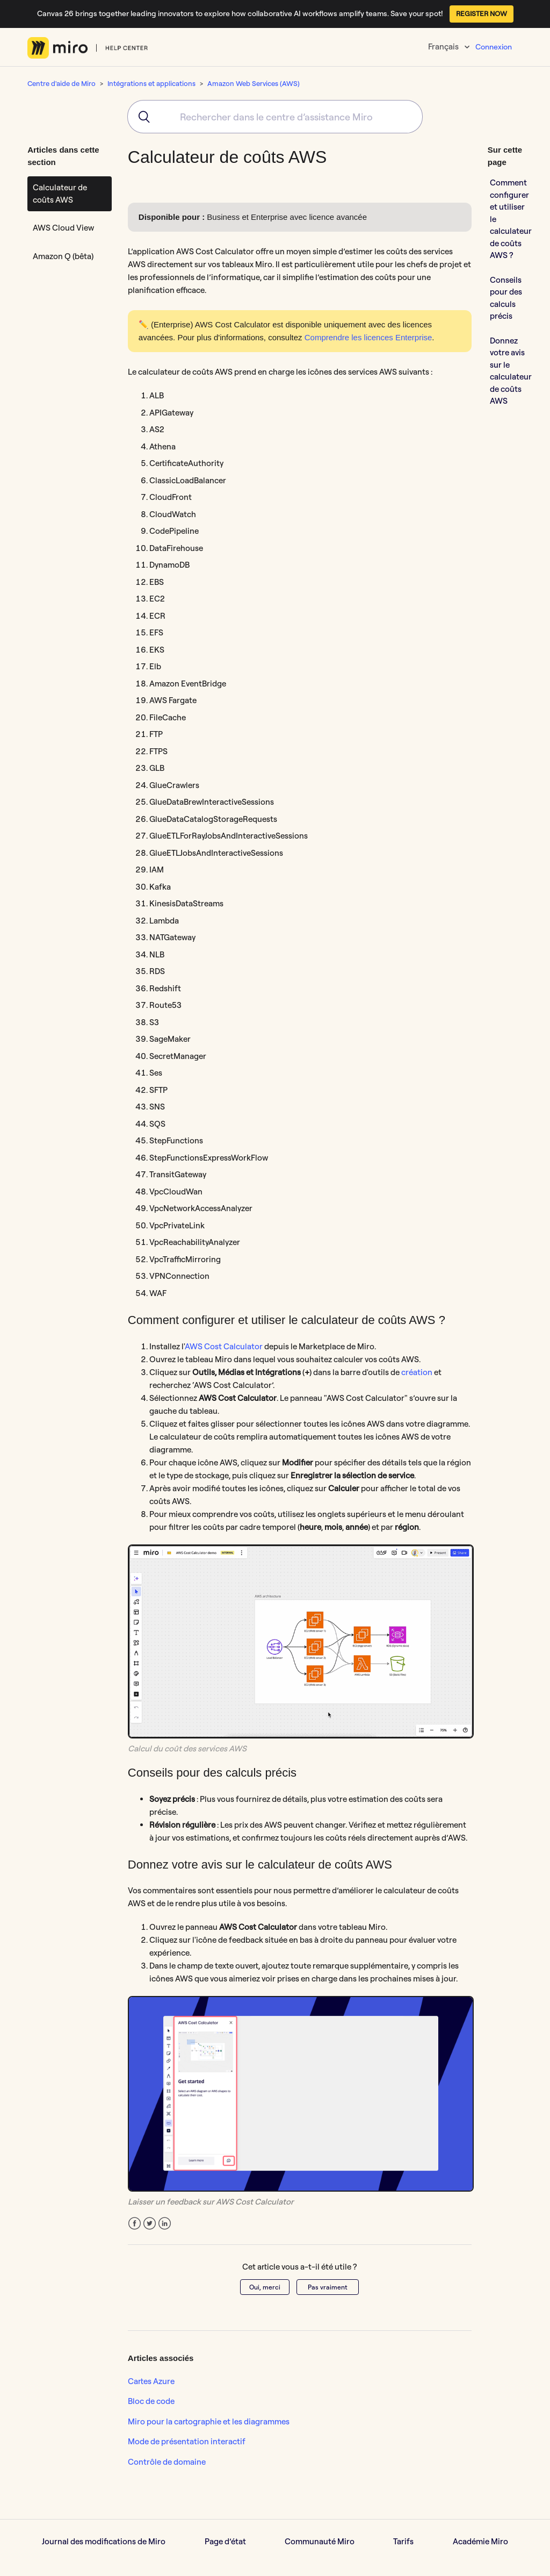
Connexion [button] (493, 47)
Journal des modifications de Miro (103, 2541)
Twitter (149, 2223)
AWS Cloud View (63, 228)
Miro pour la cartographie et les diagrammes (209, 2421)
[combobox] (275, 116)
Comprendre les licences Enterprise (368, 337)
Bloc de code (151, 2401)
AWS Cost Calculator (224, 1346)
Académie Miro (480, 2541)
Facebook (134, 2223)
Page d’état (225, 2541)
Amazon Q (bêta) (63, 256)
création (416, 1372)
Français (444, 46)
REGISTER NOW (481, 13)
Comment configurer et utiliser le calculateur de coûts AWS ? (511, 218)
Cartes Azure (151, 2381)
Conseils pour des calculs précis (506, 298)
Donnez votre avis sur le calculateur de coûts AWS (511, 370)
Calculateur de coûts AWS (60, 193)
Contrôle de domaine (167, 2462)
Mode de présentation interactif (186, 2441)
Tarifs (403, 2541)
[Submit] (140, 116)
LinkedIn (164, 2223)
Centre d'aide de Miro (61, 83)
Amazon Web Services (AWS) (253, 83)
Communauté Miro (319, 2541)
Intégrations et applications (151, 83)
